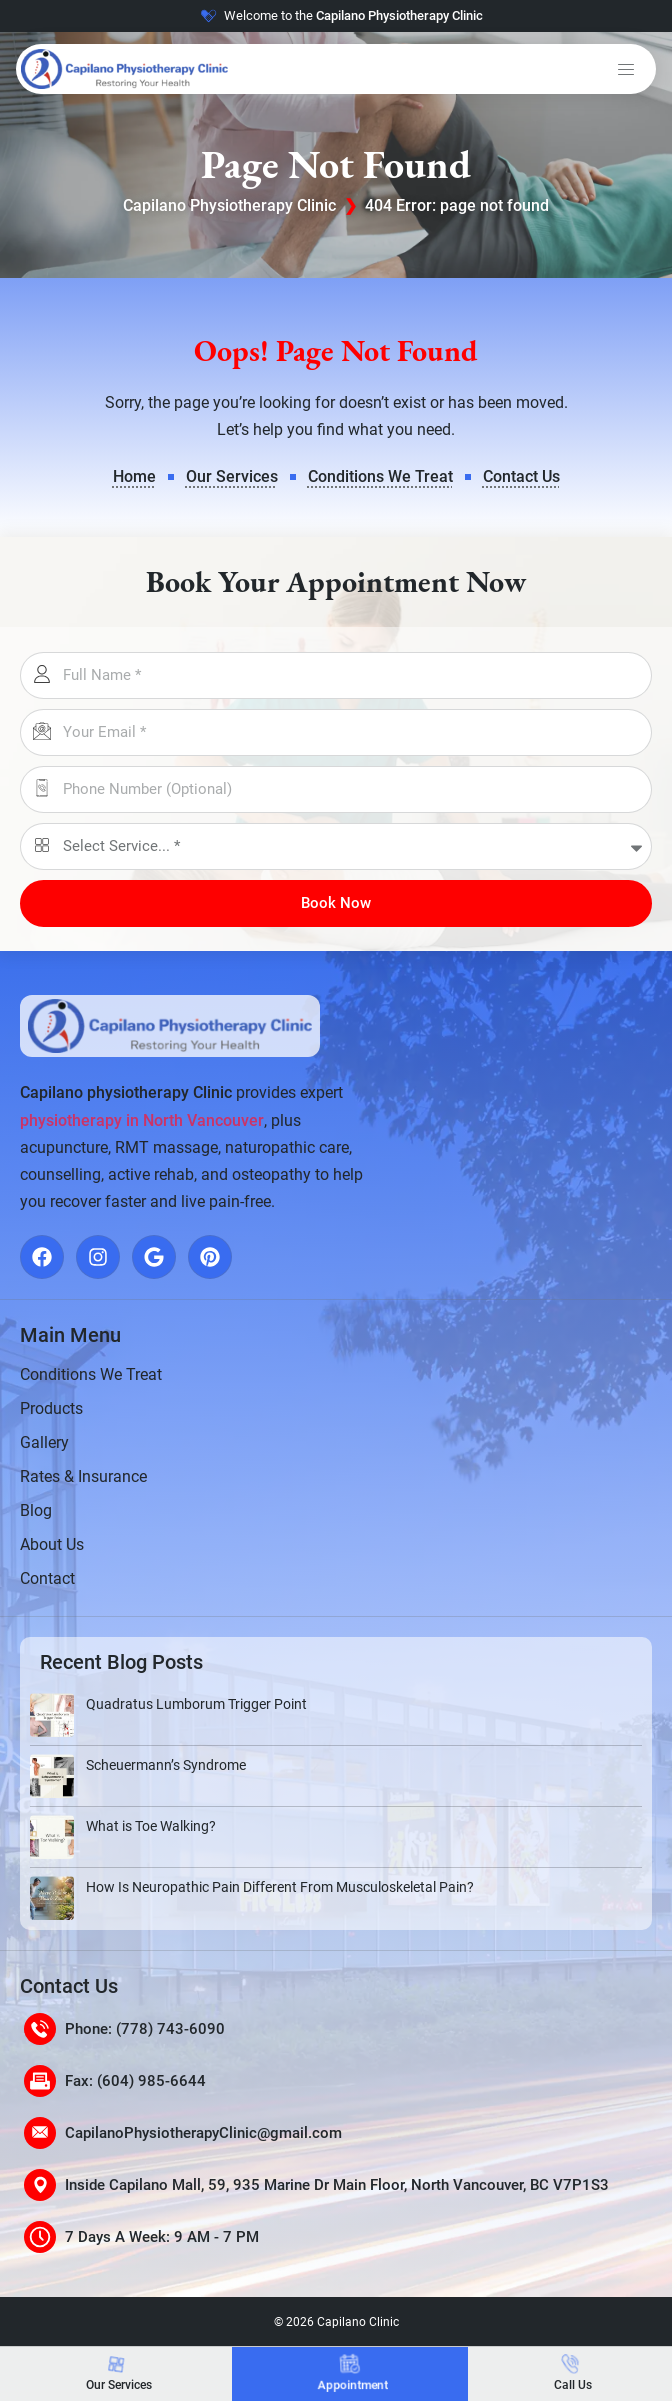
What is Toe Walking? (151, 1826)
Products (51, 1408)
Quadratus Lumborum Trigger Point (196, 1704)
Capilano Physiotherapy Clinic (229, 205)
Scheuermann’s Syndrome (166, 1765)
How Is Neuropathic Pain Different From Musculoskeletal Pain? (280, 1887)
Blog (36, 1510)
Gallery (44, 1442)
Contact (47, 1578)
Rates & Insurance (83, 1476)
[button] (626, 69)
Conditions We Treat (91, 1374)
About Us (52, 1544)
